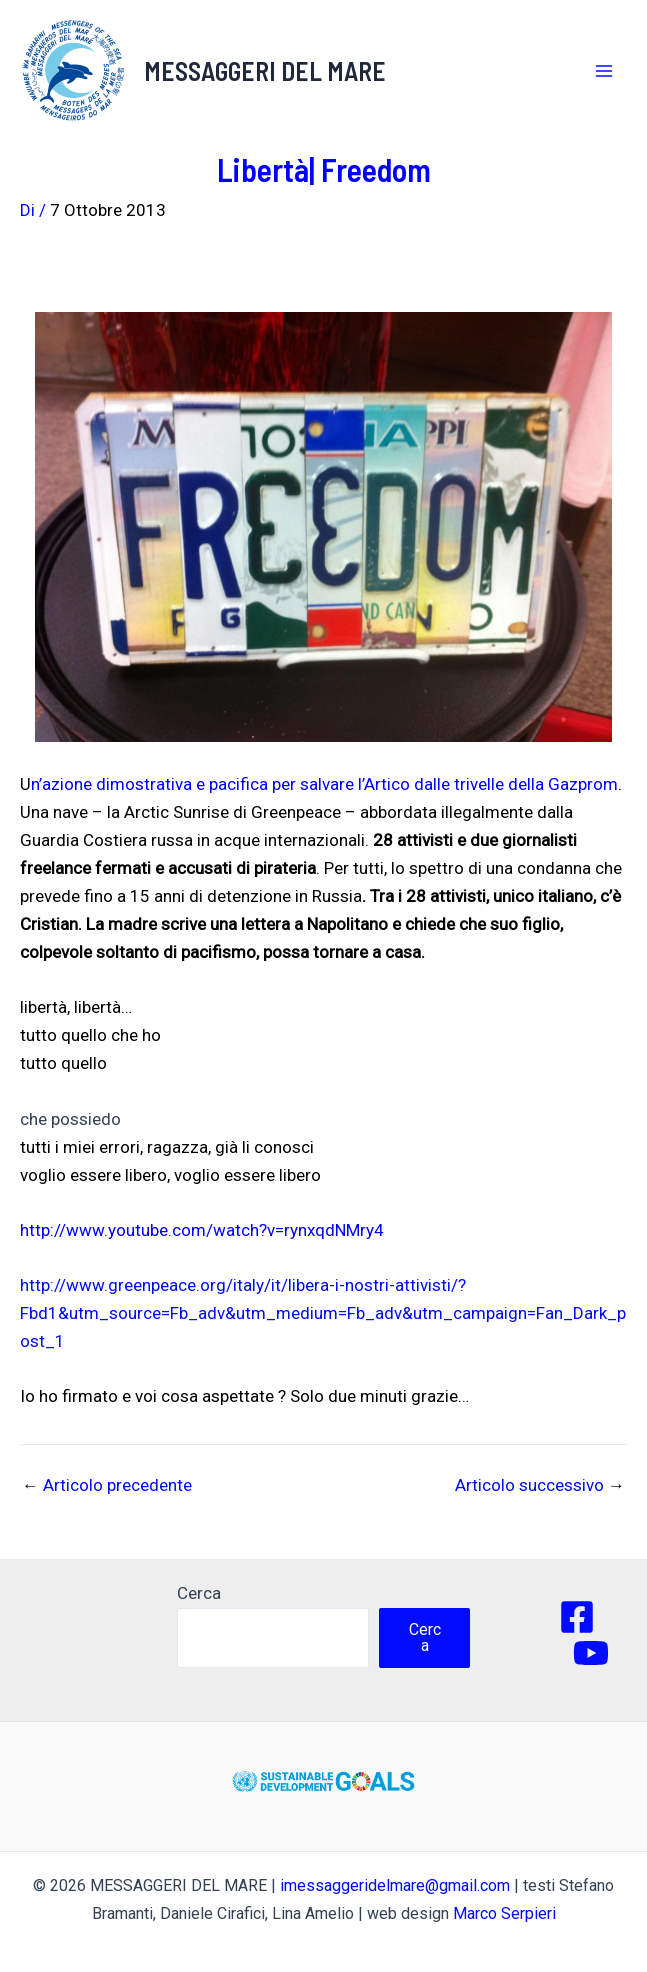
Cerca (199, 1593)
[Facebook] (577, 1617)
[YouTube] (591, 1653)
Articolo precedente (107, 1485)
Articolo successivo (540, 1485)
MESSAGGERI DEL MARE (265, 70)
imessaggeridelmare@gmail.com (395, 1885)
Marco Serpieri (504, 1913)
